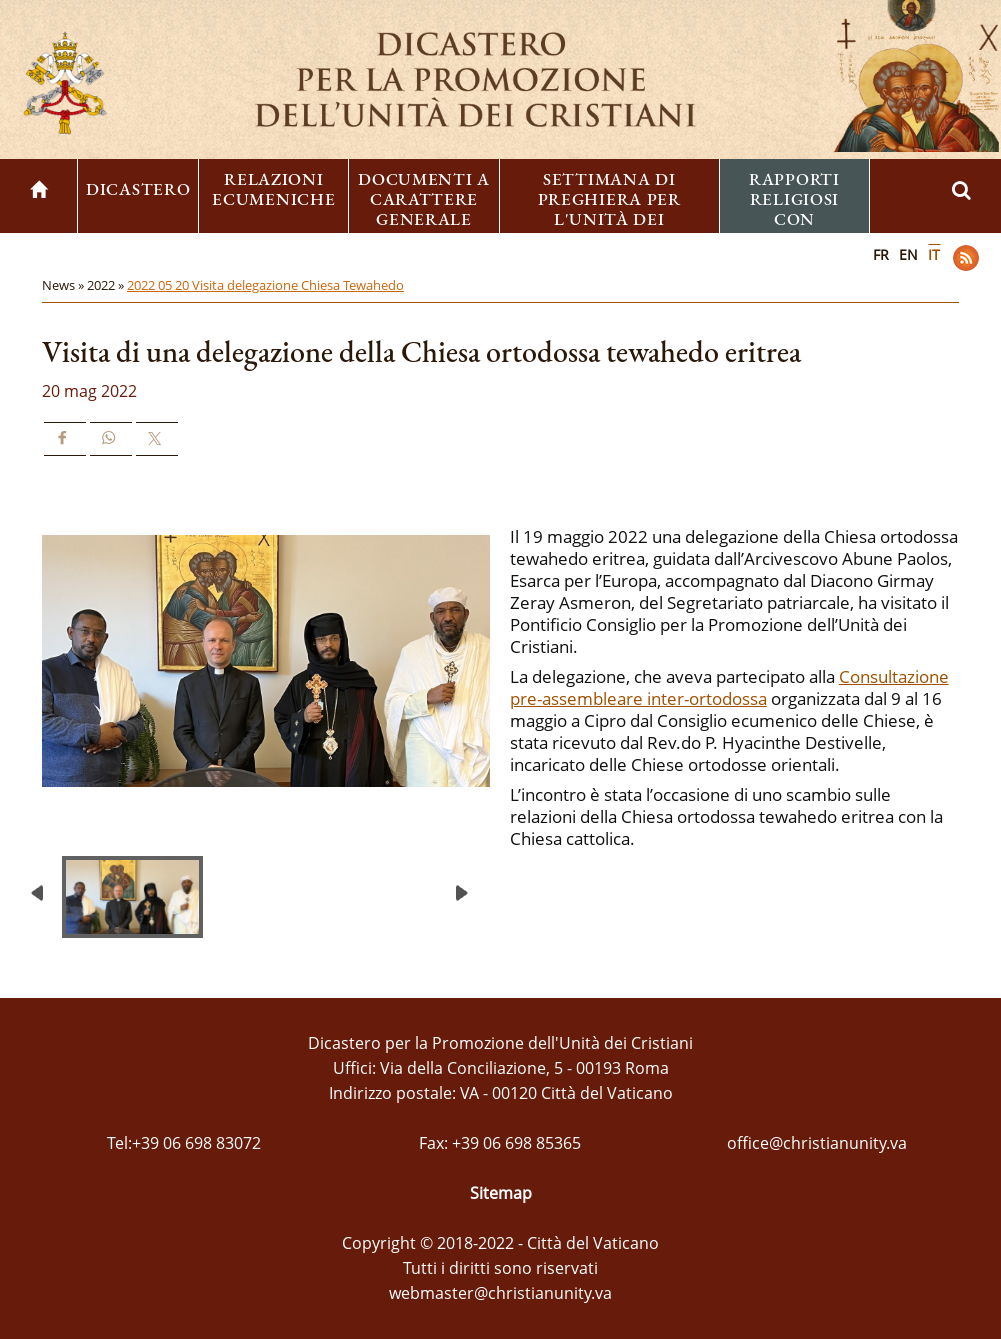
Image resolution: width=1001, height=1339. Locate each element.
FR (881, 254)
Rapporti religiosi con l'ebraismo (794, 209)
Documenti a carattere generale (424, 199)
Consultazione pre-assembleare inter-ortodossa (729, 687)
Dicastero (138, 189)
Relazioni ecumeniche (273, 189)
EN (908, 254)
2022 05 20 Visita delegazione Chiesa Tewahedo (265, 285)
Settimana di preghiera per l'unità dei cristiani (609, 209)
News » (64, 285)
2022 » (107, 285)
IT (934, 254)
